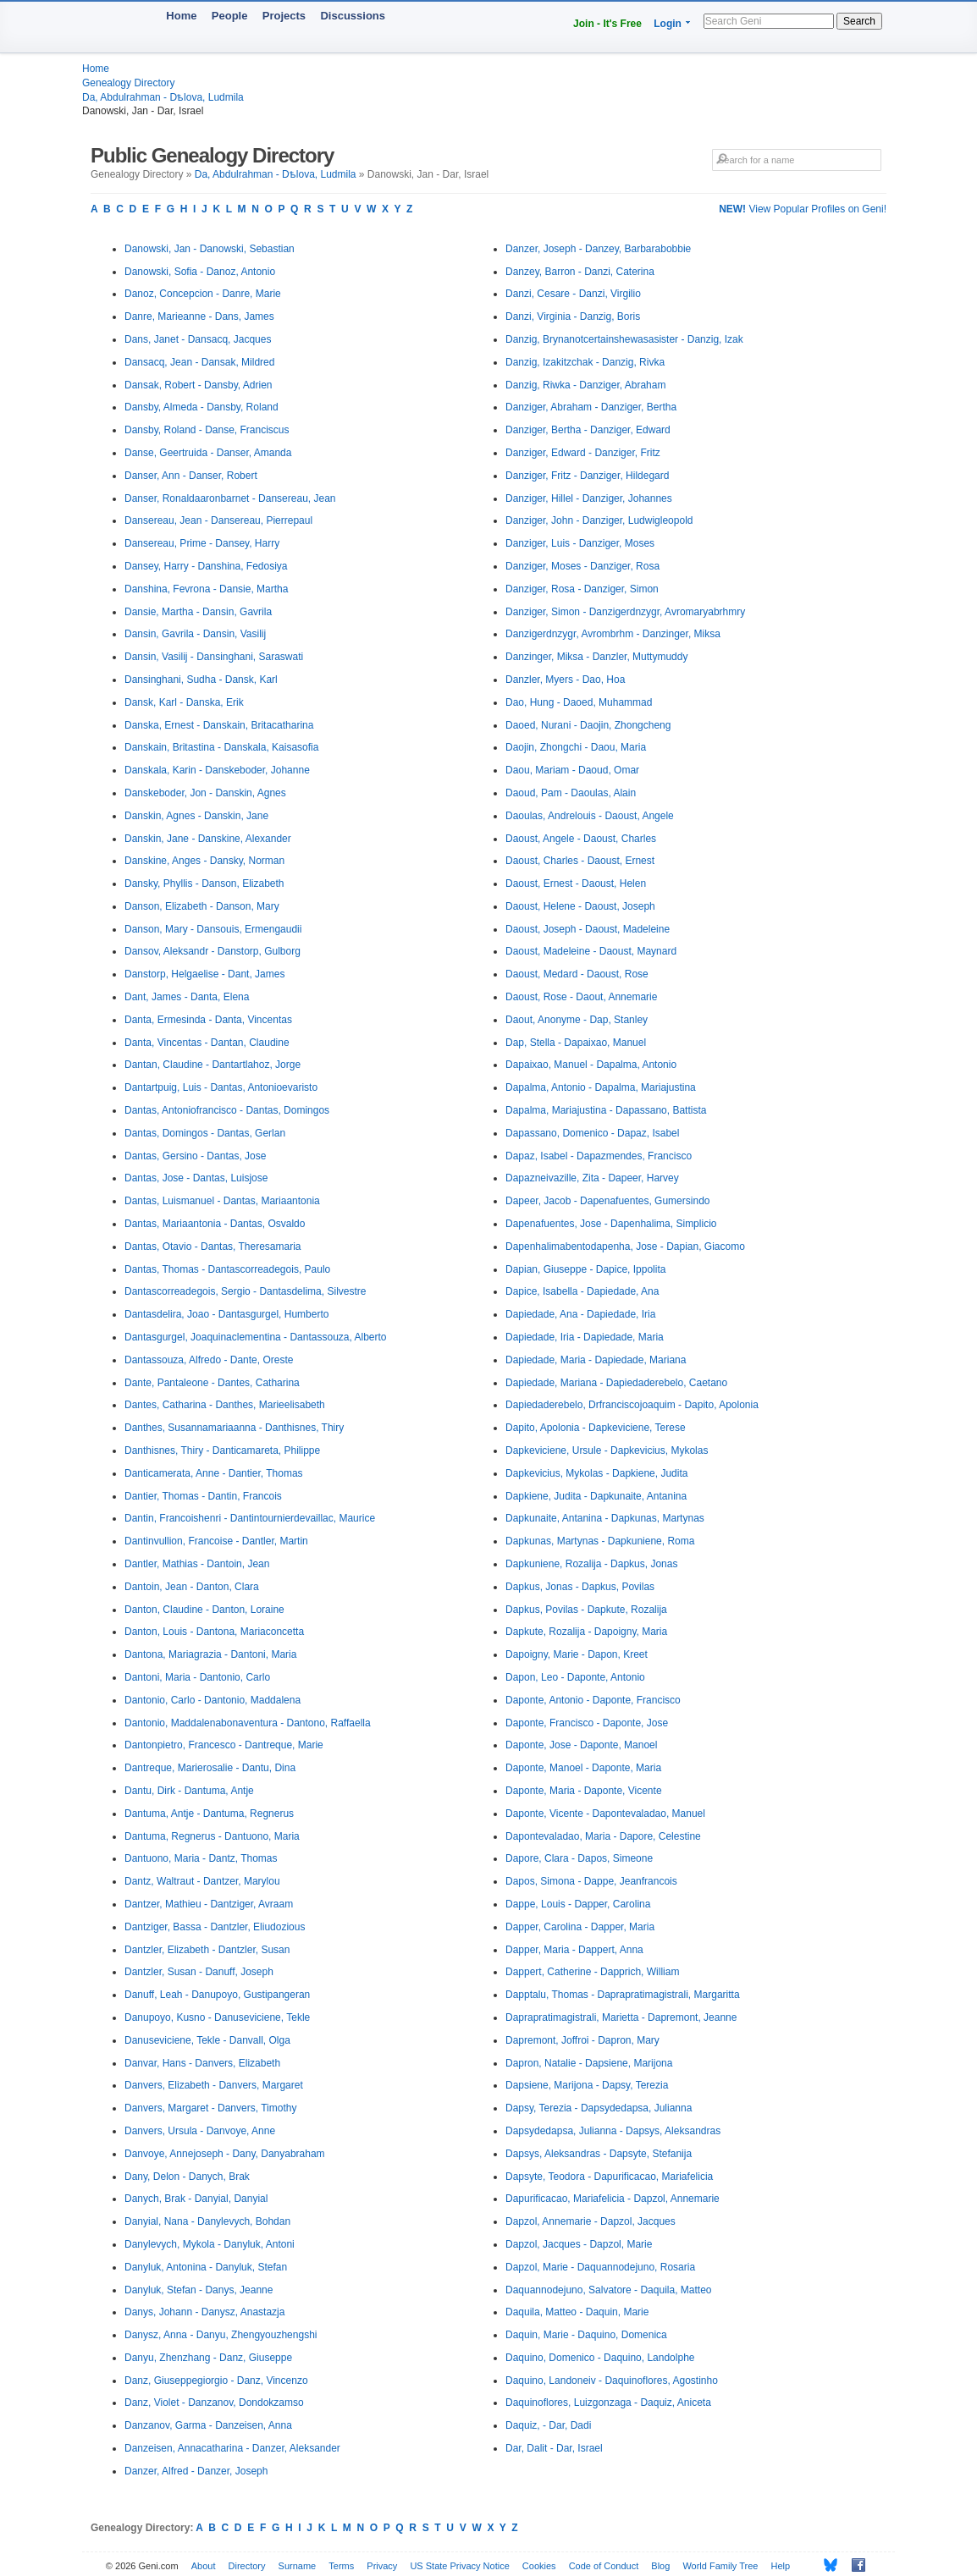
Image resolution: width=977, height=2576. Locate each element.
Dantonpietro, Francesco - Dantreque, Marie (223, 1745)
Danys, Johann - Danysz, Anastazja (204, 2312)
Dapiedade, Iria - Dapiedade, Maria (584, 1337)
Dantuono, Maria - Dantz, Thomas (201, 1858)
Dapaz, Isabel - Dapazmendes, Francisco (598, 1156)
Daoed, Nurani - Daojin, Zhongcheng (588, 725)
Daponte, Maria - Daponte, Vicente (583, 1791)
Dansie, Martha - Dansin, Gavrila (198, 612)
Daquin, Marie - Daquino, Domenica (586, 2335)
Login (668, 24)
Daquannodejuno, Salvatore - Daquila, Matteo (608, 2290)
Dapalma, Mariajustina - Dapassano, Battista (605, 1110)
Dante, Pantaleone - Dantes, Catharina (212, 1383)
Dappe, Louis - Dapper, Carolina (577, 1904)
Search (859, 21)
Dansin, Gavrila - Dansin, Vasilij (195, 634)
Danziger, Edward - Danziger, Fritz (582, 453)
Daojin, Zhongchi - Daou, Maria (575, 747)
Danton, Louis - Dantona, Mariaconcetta (214, 1632)
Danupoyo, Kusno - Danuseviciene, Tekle (217, 2017)
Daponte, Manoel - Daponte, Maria (583, 1768)
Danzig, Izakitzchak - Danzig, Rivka (585, 362)
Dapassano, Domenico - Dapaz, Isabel (592, 1133)
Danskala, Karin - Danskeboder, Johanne (217, 770)
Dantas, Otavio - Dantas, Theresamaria (212, 1246)
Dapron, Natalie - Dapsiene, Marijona (588, 2063)
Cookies (539, 2566)
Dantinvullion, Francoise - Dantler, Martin (216, 1541)
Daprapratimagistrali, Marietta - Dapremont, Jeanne (621, 2017)
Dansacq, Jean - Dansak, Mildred (199, 362)
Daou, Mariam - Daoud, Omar (572, 770)
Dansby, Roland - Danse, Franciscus (207, 430)
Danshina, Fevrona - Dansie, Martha (206, 589)
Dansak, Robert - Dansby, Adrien (198, 385)
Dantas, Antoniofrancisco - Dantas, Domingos (226, 1110)
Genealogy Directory (128, 83)
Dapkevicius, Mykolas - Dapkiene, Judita (596, 1473)
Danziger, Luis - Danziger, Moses (579, 543)
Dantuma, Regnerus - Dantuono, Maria (212, 1836)
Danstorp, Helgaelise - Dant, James (204, 974)
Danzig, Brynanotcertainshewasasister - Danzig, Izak (624, 339)
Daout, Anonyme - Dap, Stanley (576, 1020)
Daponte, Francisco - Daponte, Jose (586, 1723)
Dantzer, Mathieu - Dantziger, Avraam (208, 1904)
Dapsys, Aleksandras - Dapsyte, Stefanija (598, 2154)
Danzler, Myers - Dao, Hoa (565, 679)
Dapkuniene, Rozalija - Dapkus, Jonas (591, 1564)
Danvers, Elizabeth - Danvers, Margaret (213, 2085)
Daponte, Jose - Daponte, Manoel (581, 1745)
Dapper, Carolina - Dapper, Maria (579, 1927)
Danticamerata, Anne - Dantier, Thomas (213, 1473)
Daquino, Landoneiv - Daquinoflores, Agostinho (611, 2380)
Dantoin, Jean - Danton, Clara (191, 1587)
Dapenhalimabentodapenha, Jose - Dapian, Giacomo (625, 1246)
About (203, 2566)
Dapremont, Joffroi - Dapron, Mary (582, 2040)
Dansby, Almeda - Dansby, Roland (201, 407)
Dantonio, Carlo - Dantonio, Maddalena (212, 1700)
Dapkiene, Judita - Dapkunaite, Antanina (596, 1496)
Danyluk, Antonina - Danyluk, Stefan (205, 2267)
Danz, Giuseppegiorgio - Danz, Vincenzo (216, 2380)
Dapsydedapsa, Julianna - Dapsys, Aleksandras (612, 2131)
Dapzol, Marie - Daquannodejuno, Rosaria (600, 2267)
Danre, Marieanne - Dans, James (199, 316)
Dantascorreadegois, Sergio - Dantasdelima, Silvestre (245, 1291)
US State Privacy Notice (459, 2566)
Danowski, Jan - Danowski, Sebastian (209, 249)
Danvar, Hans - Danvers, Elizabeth (202, 2063)
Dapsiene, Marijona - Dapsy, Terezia (586, 2085)
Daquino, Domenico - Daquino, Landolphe (599, 2358)
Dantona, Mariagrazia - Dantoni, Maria (210, 1654)
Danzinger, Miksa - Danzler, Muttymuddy (596, 657)
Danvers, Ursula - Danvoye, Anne (199, 2131)
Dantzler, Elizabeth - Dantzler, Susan (207, 1950)
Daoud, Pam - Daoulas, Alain (570, 793)
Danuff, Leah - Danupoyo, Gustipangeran (217, 1995)
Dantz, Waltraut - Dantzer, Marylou (202, 1881)
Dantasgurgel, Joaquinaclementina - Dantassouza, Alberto (255, 1337)
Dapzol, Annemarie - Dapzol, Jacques (590, 2221)
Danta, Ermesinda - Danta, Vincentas (208, 1020)
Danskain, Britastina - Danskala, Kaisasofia (221, 747)
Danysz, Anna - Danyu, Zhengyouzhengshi (220, 2335)
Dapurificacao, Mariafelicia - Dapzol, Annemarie (612, 2198)
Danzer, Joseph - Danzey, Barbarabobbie (598, 249)
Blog (660, 2566)
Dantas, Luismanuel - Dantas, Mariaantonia (222, 1201)
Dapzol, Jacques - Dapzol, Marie (578, 2244)
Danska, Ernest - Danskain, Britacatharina (218, 725)
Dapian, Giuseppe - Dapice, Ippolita (585, 1269)
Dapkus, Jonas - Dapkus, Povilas (579, 1587)
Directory (247, 2566)
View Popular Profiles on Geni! (802, 209)
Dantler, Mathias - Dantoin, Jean (196, 1564)
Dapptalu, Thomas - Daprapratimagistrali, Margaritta (622, 1995)
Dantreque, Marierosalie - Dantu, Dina (209, 1768)
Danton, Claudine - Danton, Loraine (204, 1610)
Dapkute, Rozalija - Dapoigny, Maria (586, 1632)
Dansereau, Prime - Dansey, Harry (201, 543)
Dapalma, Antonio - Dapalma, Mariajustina (600, 1087)
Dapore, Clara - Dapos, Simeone (579, 1858)
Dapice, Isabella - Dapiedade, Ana (582, 1291)
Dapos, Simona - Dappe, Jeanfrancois (591, 1881)
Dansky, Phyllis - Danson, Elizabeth (204, 883)
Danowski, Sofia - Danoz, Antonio (199, 272)
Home (181, 15)
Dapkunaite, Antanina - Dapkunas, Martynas (604, 1518)
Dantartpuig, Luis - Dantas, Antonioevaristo (220, 1087)
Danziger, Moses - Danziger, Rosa (582, 566)
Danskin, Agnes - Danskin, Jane (196, 816)
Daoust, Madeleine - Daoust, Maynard (590, 951)
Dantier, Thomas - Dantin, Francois (203, 1496)
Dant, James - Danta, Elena (186, 997)
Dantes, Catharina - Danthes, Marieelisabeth (224, 1405)
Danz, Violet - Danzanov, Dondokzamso (214, 2402)
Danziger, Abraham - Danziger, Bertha (590, 407)
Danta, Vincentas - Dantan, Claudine (207, 1043)
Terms (341, 2566)
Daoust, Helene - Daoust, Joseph (580, 906)
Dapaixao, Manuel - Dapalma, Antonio (590, 1065)
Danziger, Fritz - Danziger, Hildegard (587, 476)
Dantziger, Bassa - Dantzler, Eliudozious (214, 1927)
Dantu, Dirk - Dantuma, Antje (189, 1791)
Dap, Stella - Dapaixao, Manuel (575, 1043)
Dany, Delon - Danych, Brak (187, 2176)
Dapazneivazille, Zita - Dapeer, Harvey (592, 1178)
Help (781, 2566)
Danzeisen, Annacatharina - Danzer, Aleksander (232, 2448)
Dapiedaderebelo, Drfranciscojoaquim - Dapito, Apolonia (632, 1405)
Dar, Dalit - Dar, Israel (554, 2448)
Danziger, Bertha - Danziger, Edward (588, 430)
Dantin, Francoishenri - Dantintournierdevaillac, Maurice (249, 1518)
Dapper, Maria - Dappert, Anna (574, 1950)
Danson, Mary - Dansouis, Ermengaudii (212, 929)
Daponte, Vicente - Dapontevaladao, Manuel (605, 1813)
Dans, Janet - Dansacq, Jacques (197, 339)
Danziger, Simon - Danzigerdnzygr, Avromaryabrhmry (625, 612)
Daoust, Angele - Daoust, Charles (580, 839)
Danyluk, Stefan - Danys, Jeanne (198, 2290)
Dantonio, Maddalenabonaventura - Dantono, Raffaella (247, 1723)
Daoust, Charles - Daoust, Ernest (579, 861)
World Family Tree (720, 2566)
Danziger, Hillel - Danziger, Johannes (588, 498)
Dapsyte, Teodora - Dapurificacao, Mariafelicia (609, 2176)
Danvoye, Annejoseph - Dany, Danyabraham (224, 2154)
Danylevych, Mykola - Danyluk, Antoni (209, 2244)
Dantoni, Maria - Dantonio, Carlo (197, 1677)
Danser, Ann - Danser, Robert (190, 476)
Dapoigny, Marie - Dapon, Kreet (576, 1654)
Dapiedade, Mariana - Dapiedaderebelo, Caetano (616, 1383)
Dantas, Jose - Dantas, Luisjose (196, 1178)
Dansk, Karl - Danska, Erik (184, 702)
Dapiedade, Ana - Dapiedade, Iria (580, 1314)
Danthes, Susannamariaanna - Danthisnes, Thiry (234, 1428)
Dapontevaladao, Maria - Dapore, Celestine (603, 1836)
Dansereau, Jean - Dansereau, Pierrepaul (218, 520)
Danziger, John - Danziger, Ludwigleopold (599, 520)
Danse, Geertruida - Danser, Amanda (207, 453)
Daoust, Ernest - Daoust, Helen (575, 883)
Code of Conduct (604, 2566)
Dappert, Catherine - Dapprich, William (592, 1972)
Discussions (352, 15)
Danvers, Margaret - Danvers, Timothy (210, 2108)
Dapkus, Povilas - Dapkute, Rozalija (586, 1610)
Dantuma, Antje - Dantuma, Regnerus (209, 1813)
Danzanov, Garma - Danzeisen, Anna (208, 2425)
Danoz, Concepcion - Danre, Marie (202, 294)
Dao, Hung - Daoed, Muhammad (578, 702)
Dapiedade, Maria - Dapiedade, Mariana (595, 1360)
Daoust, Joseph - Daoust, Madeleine (587, 929)
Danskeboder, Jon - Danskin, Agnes (205, 793)
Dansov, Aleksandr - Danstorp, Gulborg (212, 951)
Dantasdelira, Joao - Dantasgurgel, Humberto (226, 1314)
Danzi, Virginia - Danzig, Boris (572, 316)
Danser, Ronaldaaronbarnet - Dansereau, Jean (230, 498)
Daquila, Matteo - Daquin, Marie (577, 2312)
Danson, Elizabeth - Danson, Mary (201, 906)
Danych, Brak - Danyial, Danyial (196, 2198)
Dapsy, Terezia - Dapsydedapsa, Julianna (598, 2108)
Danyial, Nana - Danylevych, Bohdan (207, 2221)
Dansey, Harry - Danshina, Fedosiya (206, 566)
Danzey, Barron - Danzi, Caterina (579, 272)
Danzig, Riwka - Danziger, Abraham (585, 385)
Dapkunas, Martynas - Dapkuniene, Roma (599, 1541)
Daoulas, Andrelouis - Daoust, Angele (589, 816)
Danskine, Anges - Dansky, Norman (204, 861)
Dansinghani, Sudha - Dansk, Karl (201, 679)
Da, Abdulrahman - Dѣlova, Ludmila (163, 97)
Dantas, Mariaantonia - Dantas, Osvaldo (214, 1224)
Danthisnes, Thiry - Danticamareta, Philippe (222, 1450)
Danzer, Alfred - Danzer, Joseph (196, 2471)
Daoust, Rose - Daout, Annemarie (581, 997)
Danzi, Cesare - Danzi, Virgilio (573, 294)
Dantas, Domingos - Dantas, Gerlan (204, 1133)
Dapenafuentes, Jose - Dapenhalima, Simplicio (610, 1224)
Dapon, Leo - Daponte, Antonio (575, 1677)
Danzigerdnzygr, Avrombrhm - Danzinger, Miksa (612, 634)
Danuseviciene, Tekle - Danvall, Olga (207, 2040)
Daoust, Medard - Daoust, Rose (577, 974)
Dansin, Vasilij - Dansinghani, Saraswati (213, 657)
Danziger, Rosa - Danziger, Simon (582, 589)
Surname (298, 2566)
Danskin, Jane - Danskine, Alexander (207, 839)
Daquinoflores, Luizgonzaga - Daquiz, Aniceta (608, 2402)
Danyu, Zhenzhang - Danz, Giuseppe (208, 2358)
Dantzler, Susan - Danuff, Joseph (198, 1972)
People (230, 15)
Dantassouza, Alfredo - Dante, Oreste (208, 1360)
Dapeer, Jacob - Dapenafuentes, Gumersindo (607, 1201)
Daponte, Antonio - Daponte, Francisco (593, 1700)
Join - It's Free (607, 24)
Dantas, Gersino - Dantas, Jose (195, 1156)
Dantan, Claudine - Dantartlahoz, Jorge (212, 1065)
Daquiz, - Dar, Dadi (548, 2425)
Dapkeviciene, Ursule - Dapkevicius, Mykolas (606, 1450)
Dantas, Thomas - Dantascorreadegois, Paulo (227, 1269)
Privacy (382, 2566)
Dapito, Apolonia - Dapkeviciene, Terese (595, 1428)
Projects (284, 15)
